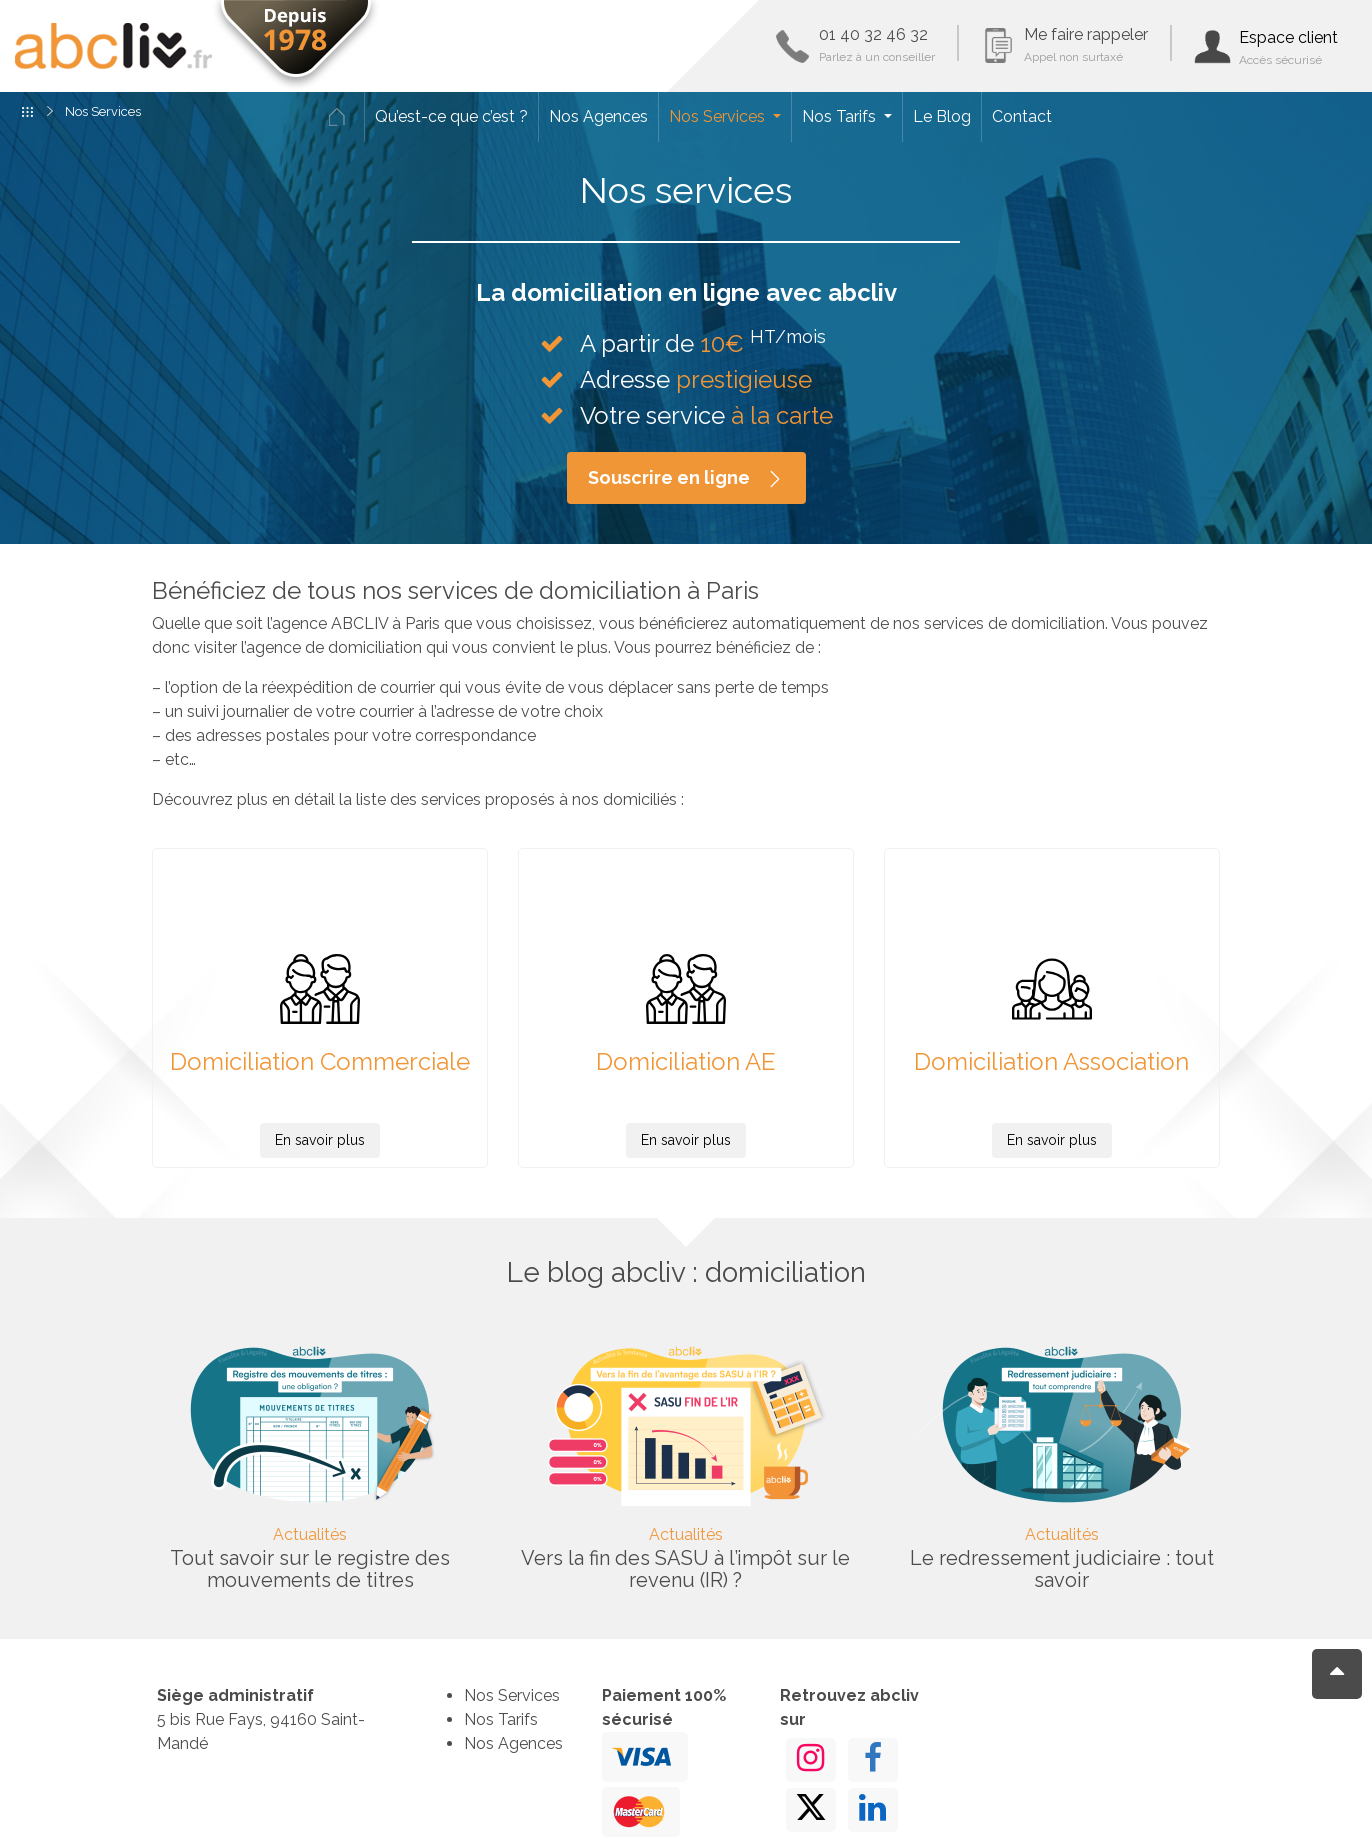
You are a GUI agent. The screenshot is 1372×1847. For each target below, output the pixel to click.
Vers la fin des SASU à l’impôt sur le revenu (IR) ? (685, 1569)
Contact (1022, 116)
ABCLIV (113, 46)
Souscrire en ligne (686, 478)
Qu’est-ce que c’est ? (451, 116)
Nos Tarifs (841, 116)
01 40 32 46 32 (877, 44)
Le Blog (942, 116)
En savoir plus (320, 1140)
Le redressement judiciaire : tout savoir (1062, 1569)
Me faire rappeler (1086, 44)
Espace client (1288, 47)
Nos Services (719, 116)
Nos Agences (598, 116)
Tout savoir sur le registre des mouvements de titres (310, 1569)
